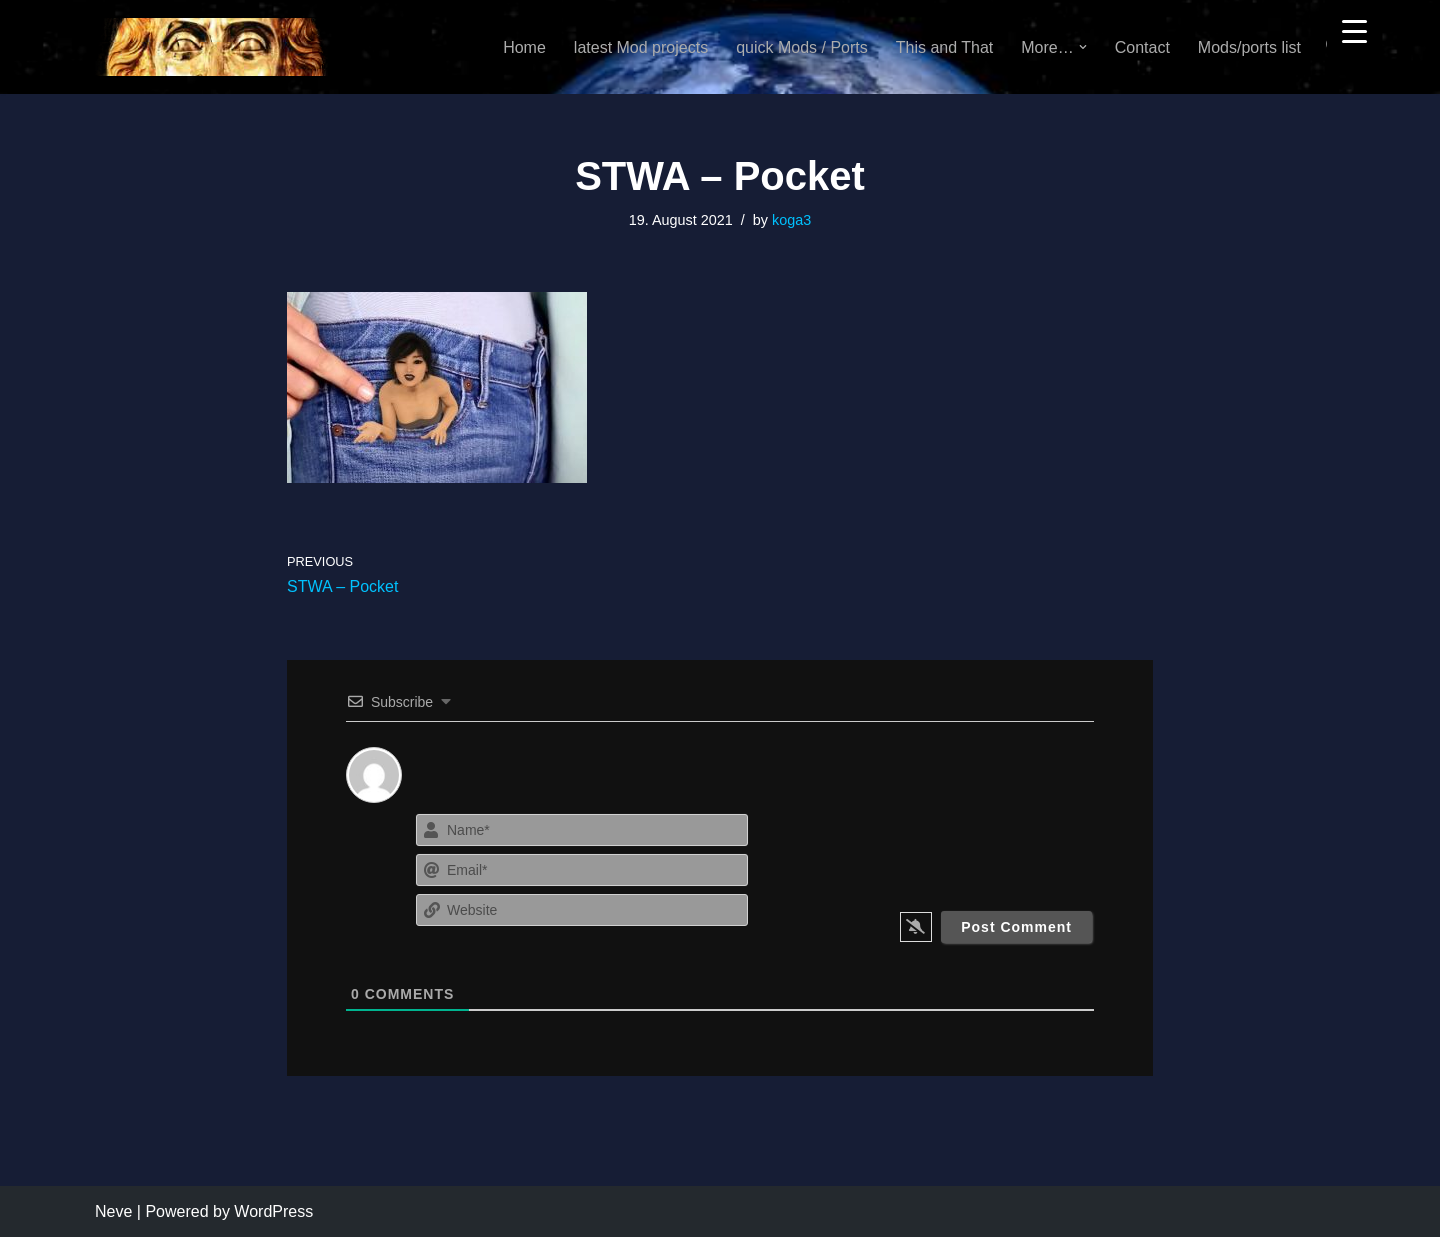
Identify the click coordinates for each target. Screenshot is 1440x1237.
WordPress (273, 1211)
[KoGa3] (211, 47)
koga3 (791, 220)
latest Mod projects (641, 47)
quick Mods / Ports (802, 47)
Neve (113, 1211)
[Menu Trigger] (1354, 30)
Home (524, 47)
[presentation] (972, 848)
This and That (945, 47)
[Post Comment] (1016, 927)
